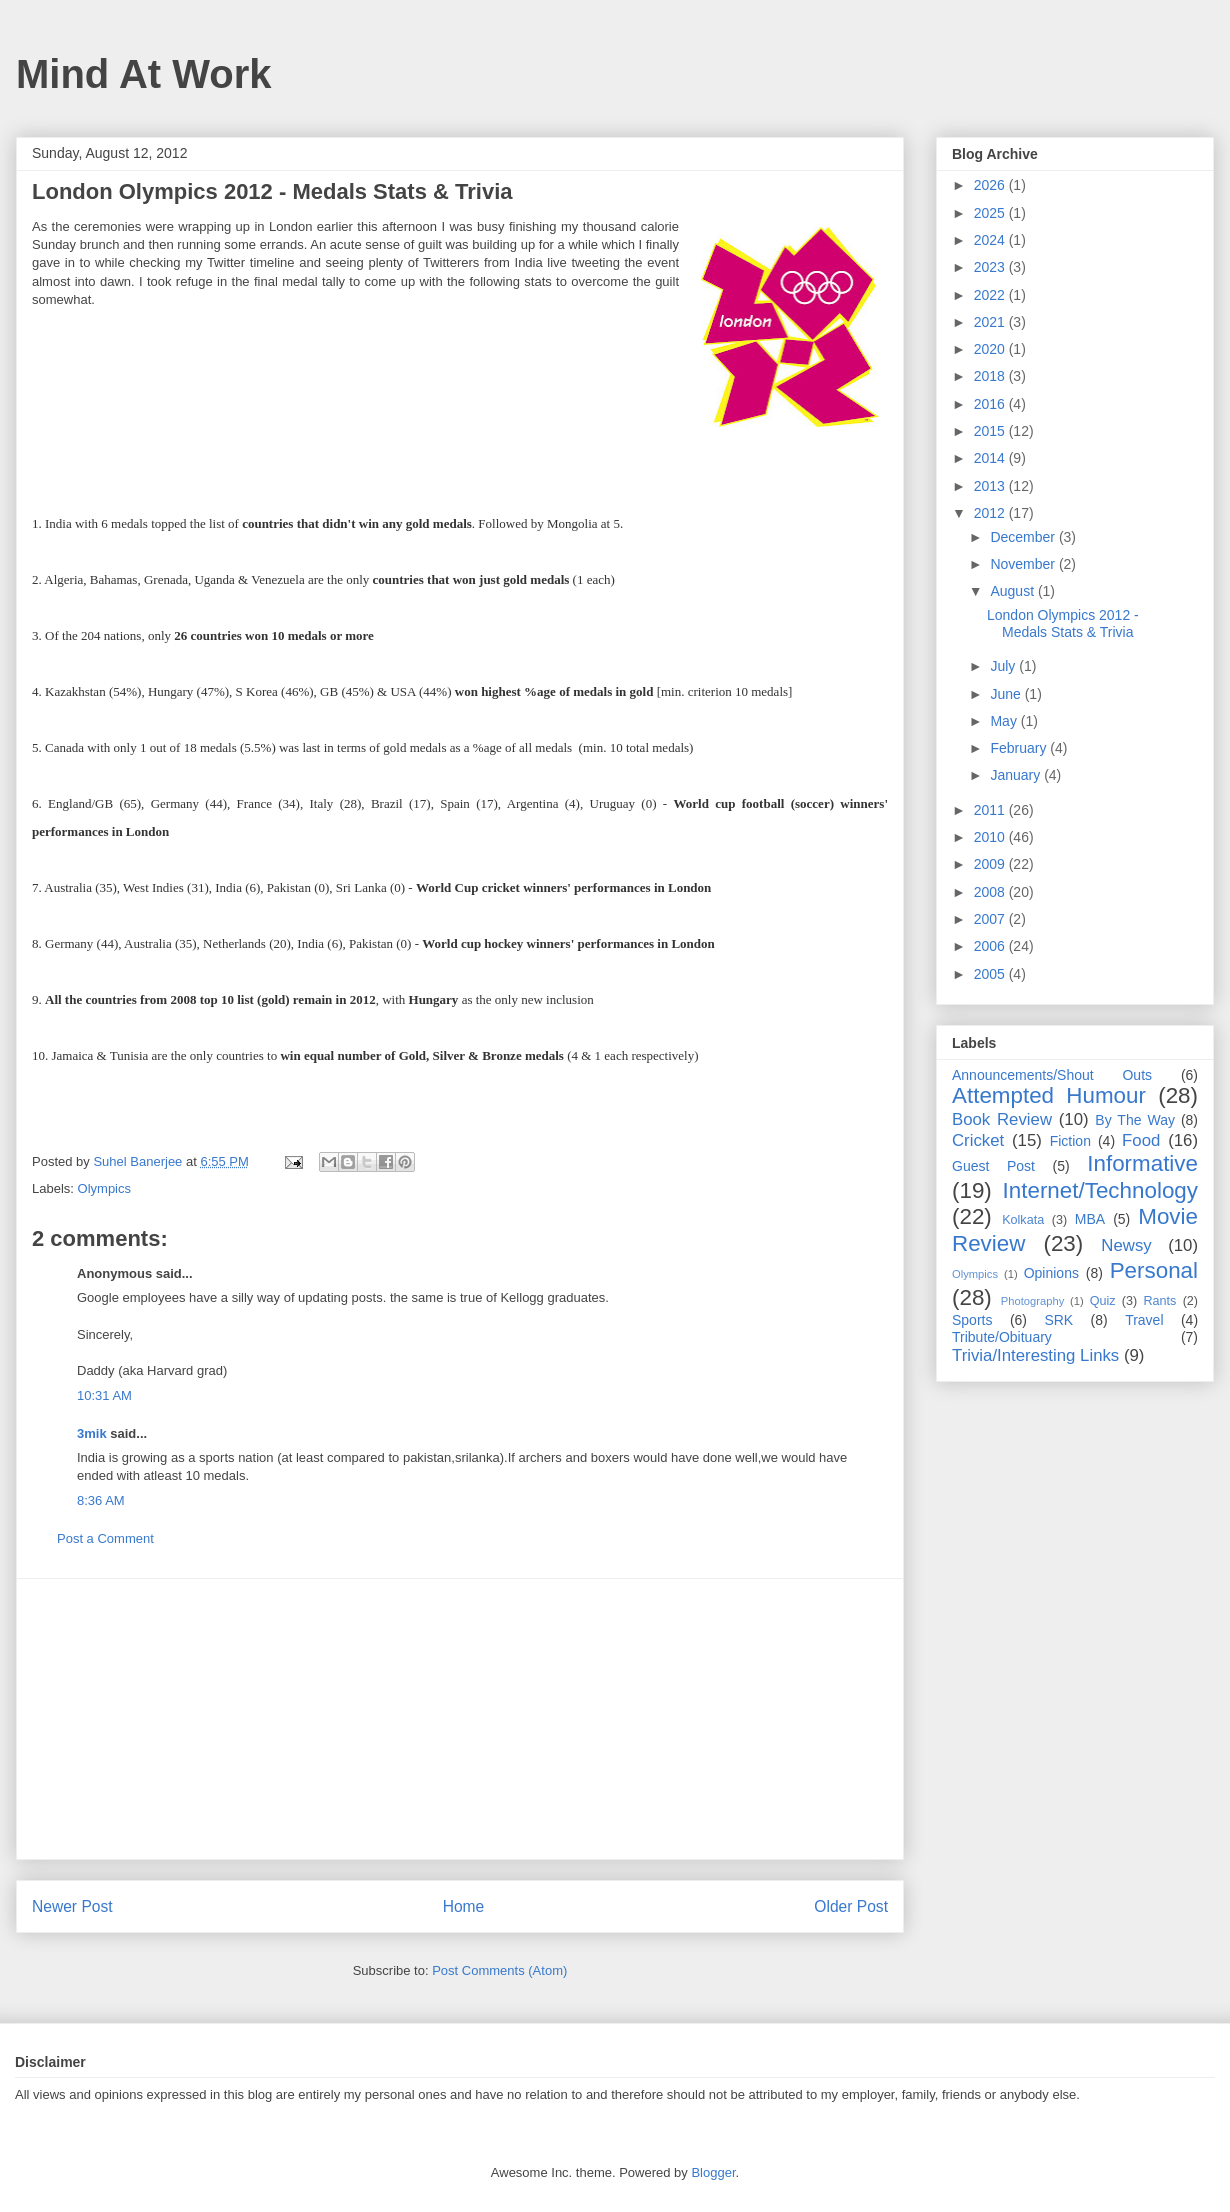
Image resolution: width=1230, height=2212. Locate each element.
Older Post (851, 1906)
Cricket (978, 1140)
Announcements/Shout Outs (1052, 1075)
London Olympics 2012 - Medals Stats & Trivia (1063, 623)
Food (1141, 1140)
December (1024, 537)
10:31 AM (104, 1395)
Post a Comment (105, 1538)
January (1017, 775)
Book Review (1002, 1119)
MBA (1090, 1219)
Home (464, 1906)
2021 (991, 322)
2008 (991, 892)
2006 (991, 946)
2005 (991, 974)
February (1020, 748)
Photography (1032, 1301)
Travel (1144, 1320)
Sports (972, 1320)
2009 (991, 864)
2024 (991, 240)
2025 (991, 213)
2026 (991, 185)
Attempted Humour (1049, 1095)
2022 (991, 295)
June (1007, 694)
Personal (1154, 1270)
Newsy (1126, 1245)
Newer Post (72, 1906)
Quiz (1103, 1301)
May (1005, 721)
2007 (991, 919)
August (1013, 591)
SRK (1058, 1320)
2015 (991, 431)
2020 (991, 349)
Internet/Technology (1100, 1190)
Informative (1142, 1163)
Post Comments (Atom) (499, 1970)
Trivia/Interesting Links (1035, 1355)
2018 (991, 376)
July (1004, 666)
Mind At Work (144, 74)
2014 (991, 458)
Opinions (1051, 1273)
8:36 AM (101, 1500)
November (1024, 564)
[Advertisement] (460, 1719)
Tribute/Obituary (1002, 1337)
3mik (92, 1433)
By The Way (1135, 1120)
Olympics (104, 1188)
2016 (991, 404)
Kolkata (1023, 1220)
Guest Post (993, 1166)
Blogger (713, 2172)
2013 (991, 486)
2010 (991, 837)
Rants (1159, 1301)
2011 (991, 810)
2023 (991, 267)
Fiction (1070, 1141)
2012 (991, 513)
